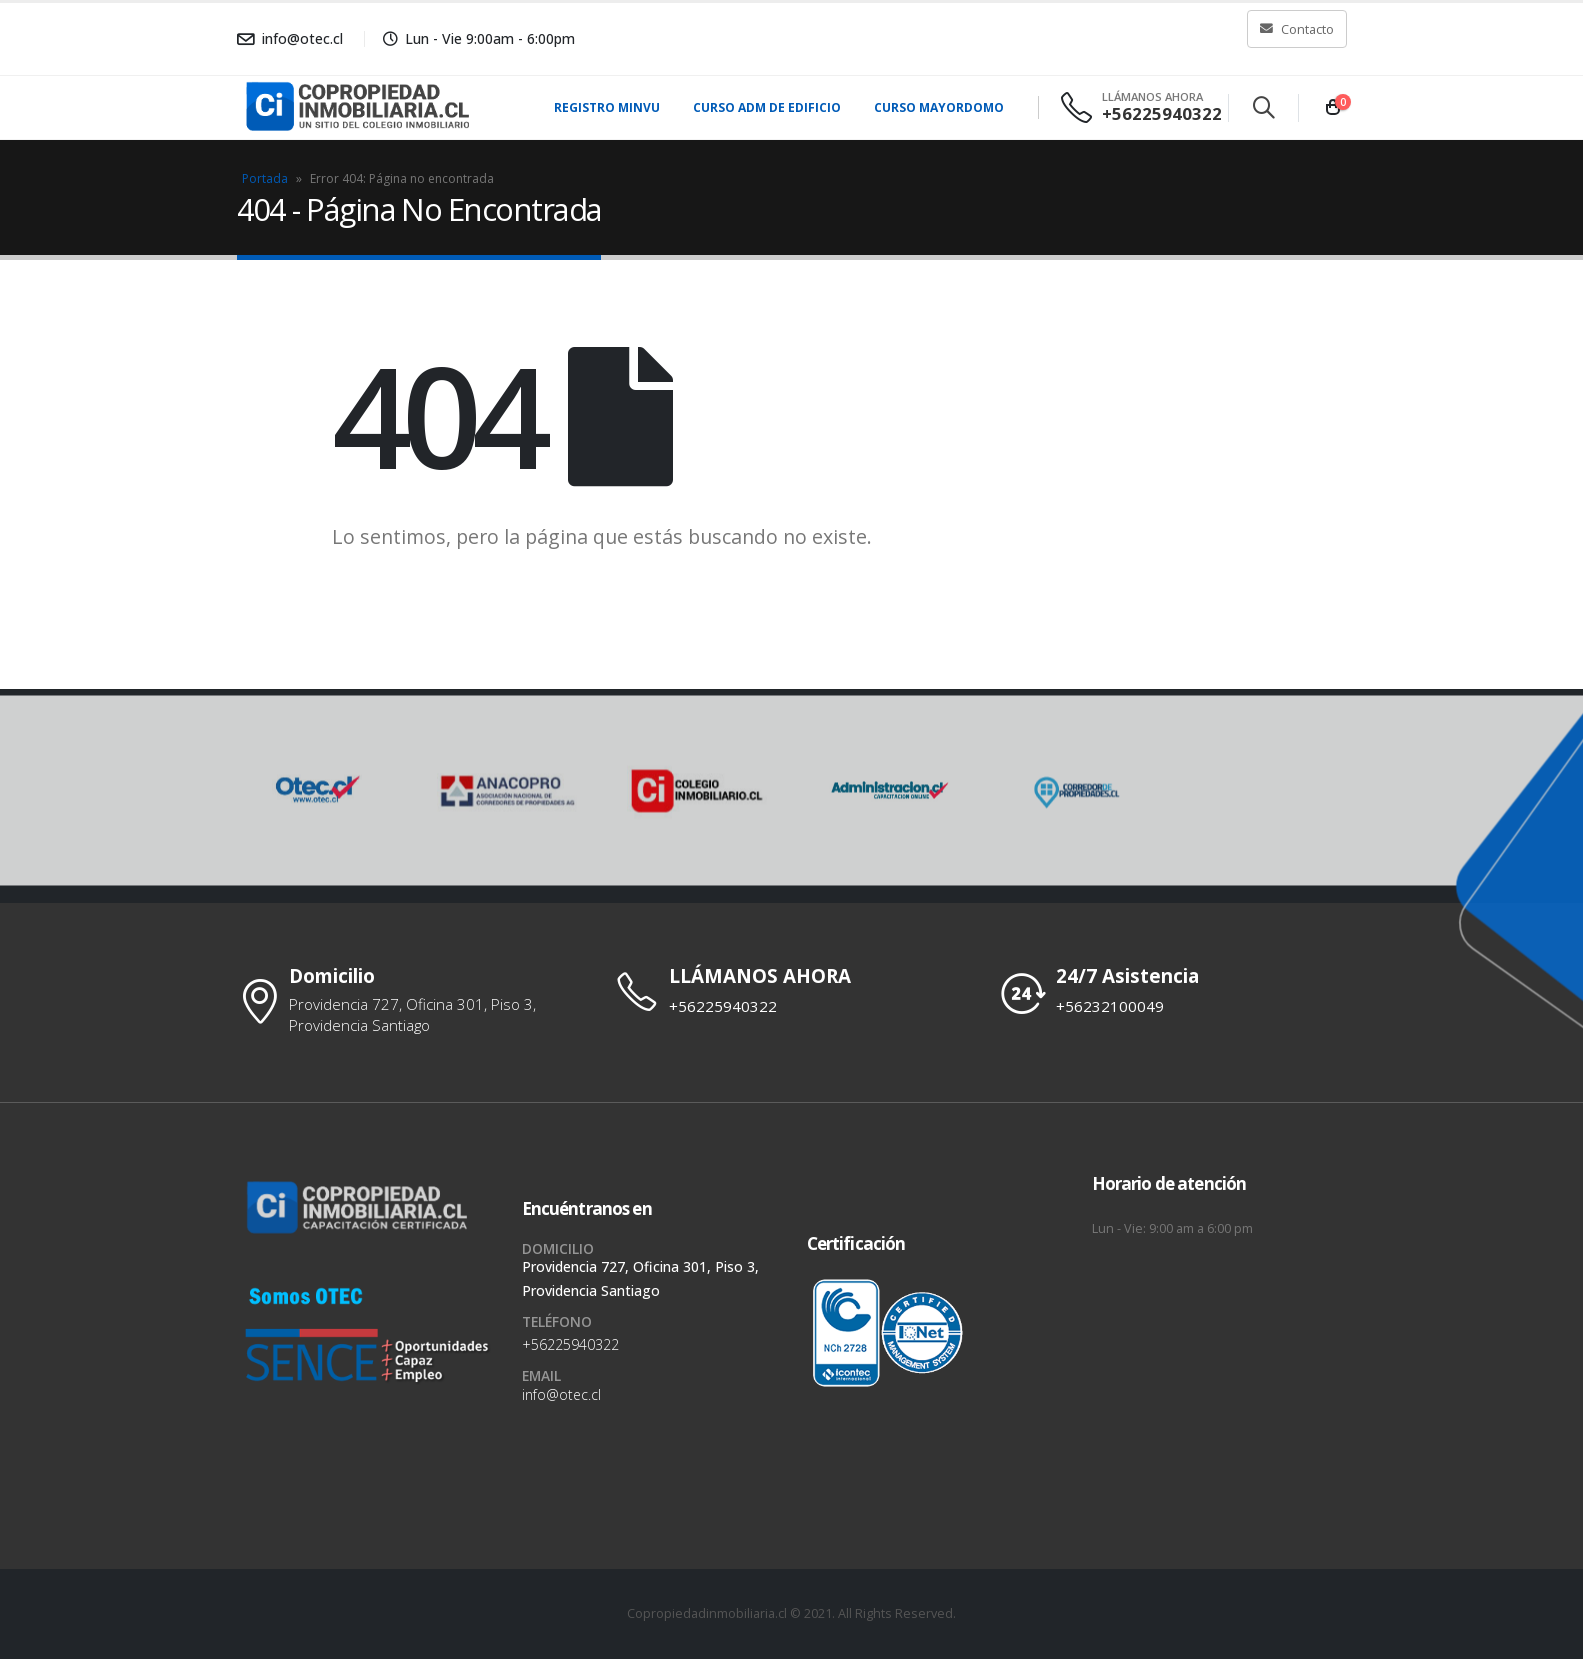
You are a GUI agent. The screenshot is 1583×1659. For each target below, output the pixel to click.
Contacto (1297, 29)
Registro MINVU (607, 107)
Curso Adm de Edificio (767, 107)
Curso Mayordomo (939, 107)
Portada (265, 178)
